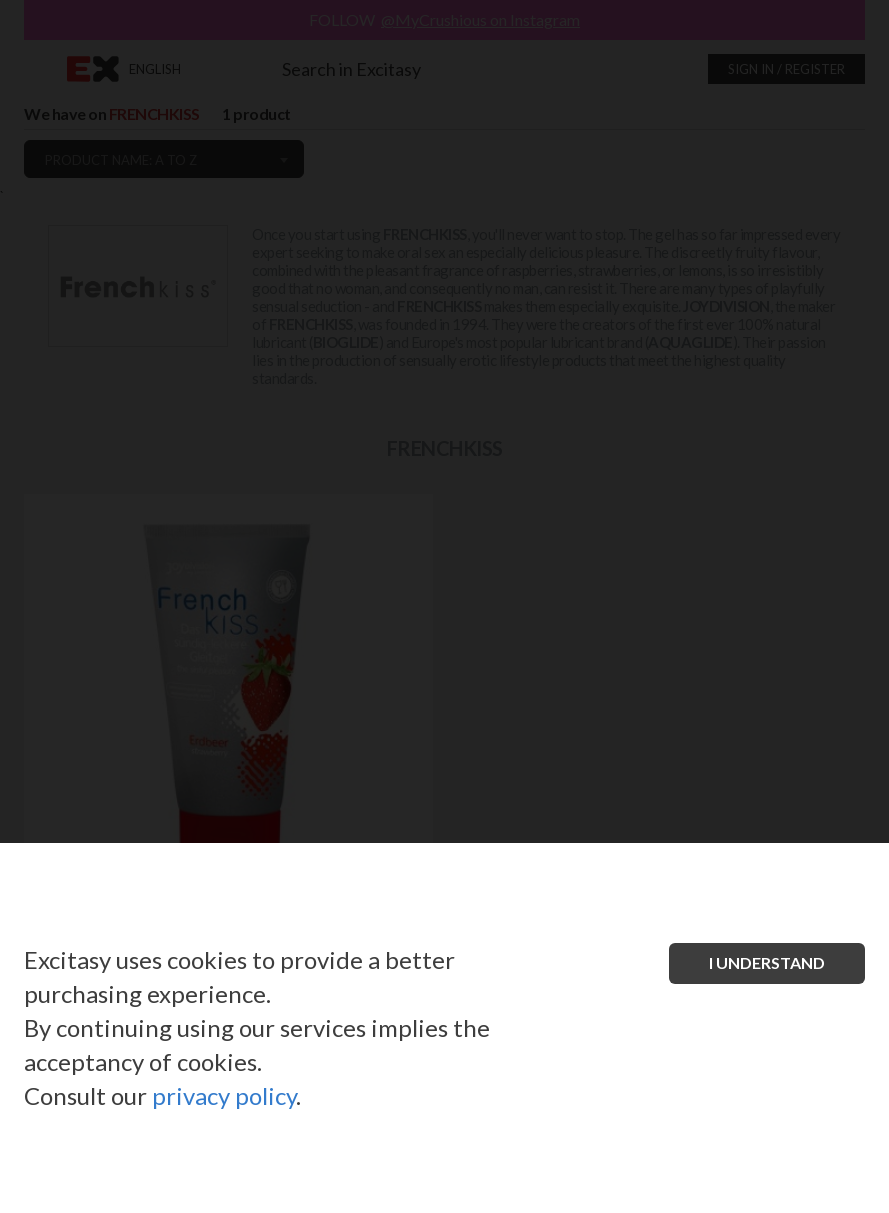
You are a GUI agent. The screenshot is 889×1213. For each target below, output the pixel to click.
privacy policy (224, 1095)
